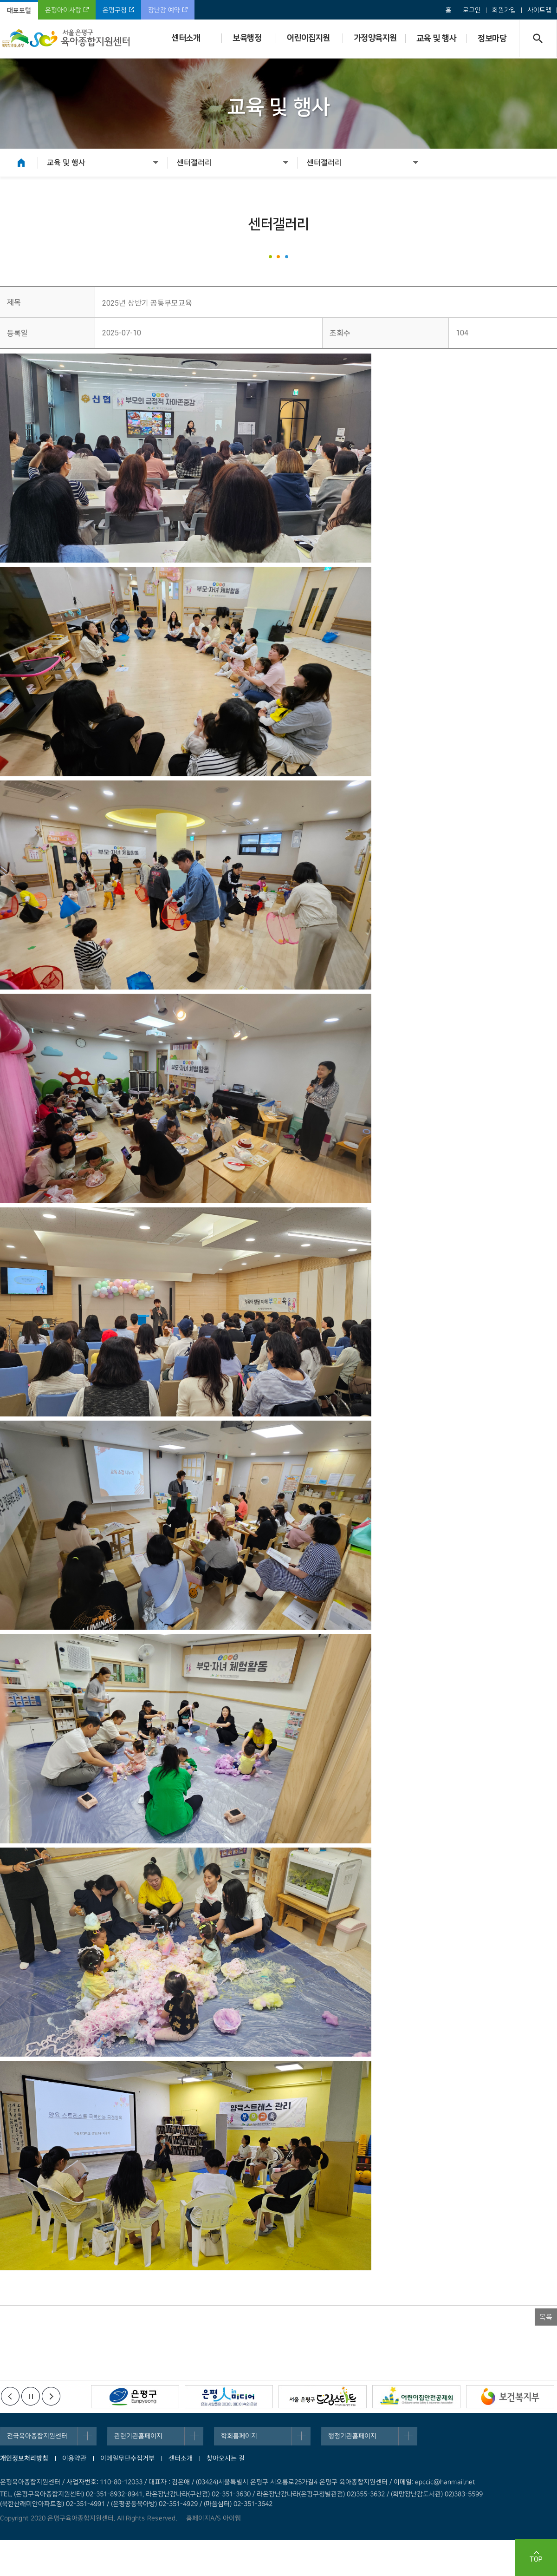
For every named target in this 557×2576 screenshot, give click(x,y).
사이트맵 (539, 10)
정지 (30, 2396)
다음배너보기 (51, 2396)
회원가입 (504, 10)
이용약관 (74, 2458)
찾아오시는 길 (226, 2458)
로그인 (472, 10)
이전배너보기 (10, 2396)
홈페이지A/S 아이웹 (213, 2518)
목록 (545, 2317)
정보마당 (492, 38)
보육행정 (247, 38)
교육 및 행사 (436, 38)
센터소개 (185, 38)
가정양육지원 (375, 38)
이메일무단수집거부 (127, 2458)
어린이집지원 (308, 38)
